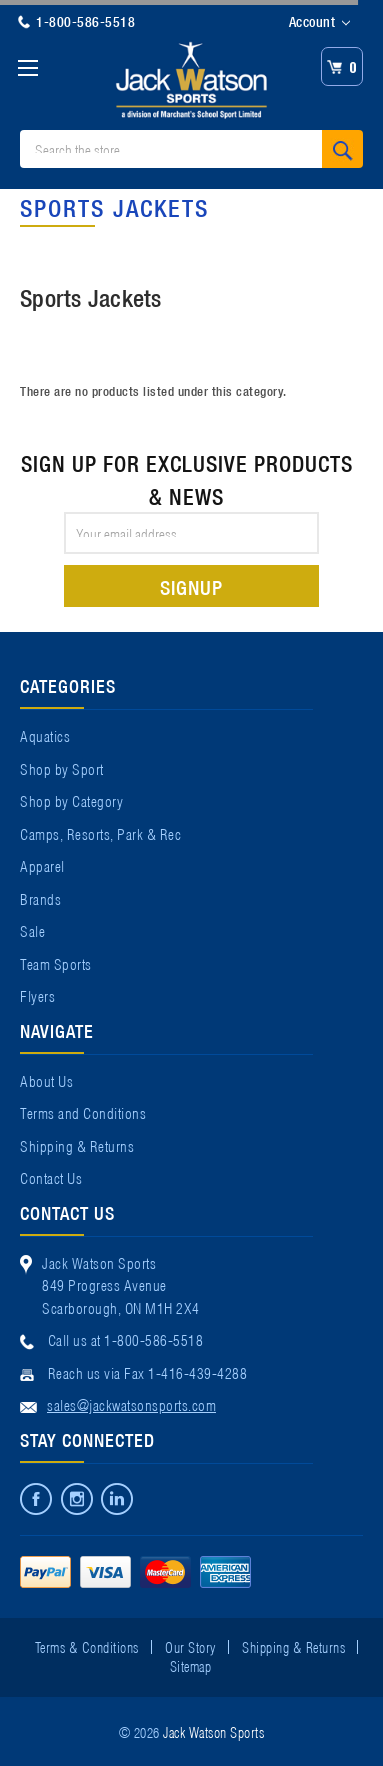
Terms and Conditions (83, 1112)
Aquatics (45, 735)
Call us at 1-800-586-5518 (126, 1339)
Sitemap (191, 1665)
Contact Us (51, 1177)
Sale (32, 930)
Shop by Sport (62, 768)
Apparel (42, 865)
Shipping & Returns (77, 1145)
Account (319, 22)
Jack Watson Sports (213, 1731)
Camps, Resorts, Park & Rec (100, 833)
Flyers (37, 995)
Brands (40, 898)
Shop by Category (71, 800)
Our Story (190, 1646)
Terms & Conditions (87, 1646)
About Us (46, 1080)
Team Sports (56, 963)
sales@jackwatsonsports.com (131, 1404)
